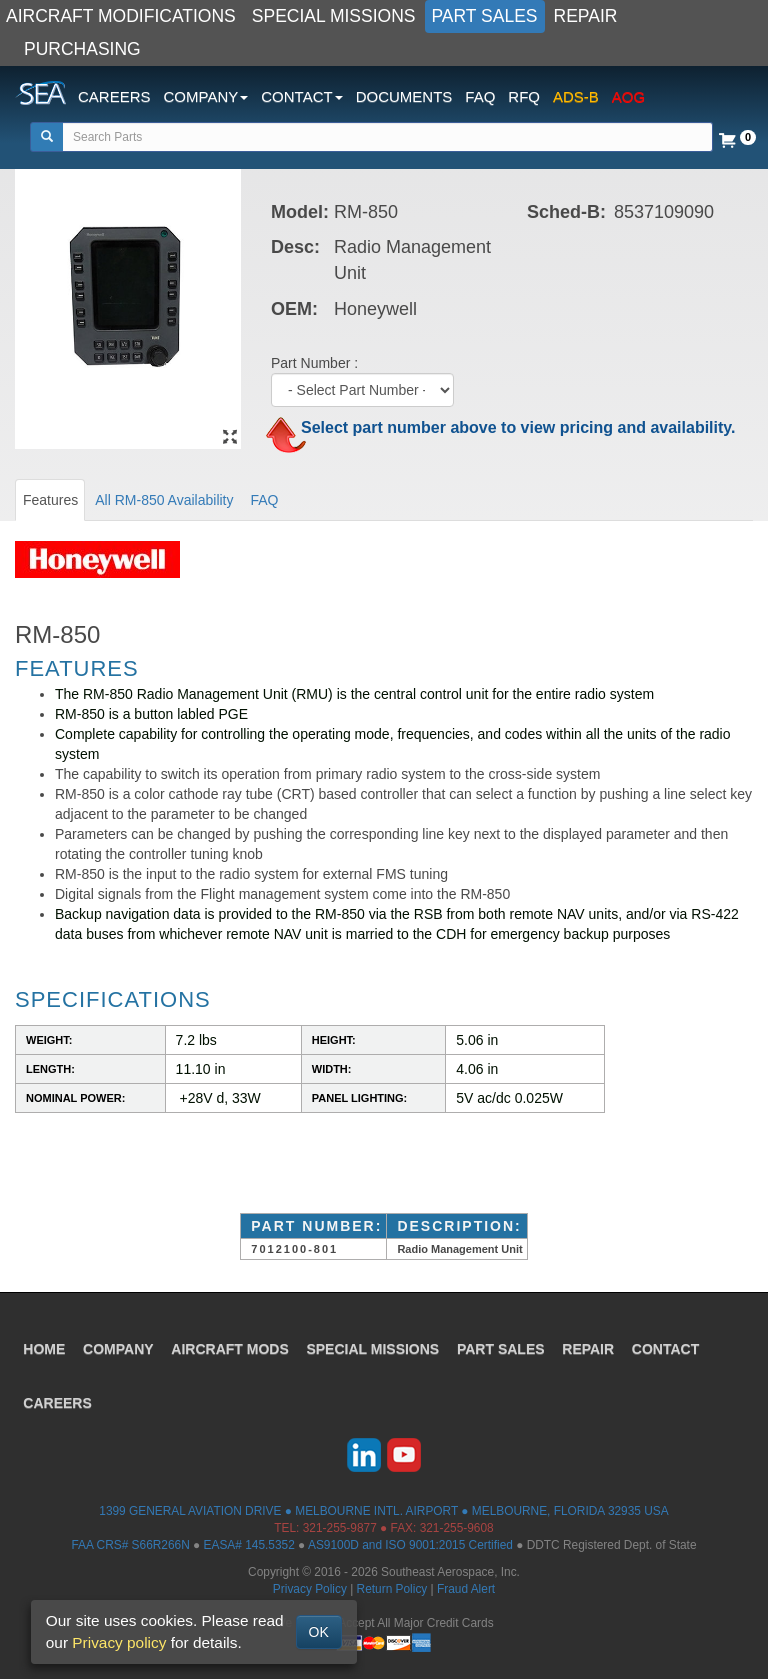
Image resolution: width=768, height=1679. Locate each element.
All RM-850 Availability (164, 500)
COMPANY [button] (206, 96)
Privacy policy (119, 1642)
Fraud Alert (466, 1589)
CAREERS (114, 96)
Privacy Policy (310, 1589)
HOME (45, 1347)
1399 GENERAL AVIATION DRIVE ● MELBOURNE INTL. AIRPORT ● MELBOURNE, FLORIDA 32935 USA (383, 1511)
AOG (628, 96)
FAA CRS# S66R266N (130, 1545)
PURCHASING (82, 49)
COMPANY (119, 1347)
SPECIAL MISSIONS (334, 16)
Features (50, 500)
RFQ (524, 96)
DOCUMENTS (404, 96)
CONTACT (667, 1347)
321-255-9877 (340, 1528)
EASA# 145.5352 (249, 1545)
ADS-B (576, 96)
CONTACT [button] (301, 96)
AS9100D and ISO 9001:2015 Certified (410, 1545)
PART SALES (485, 16)
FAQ (480, 96)
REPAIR (586, 16)
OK (319, 1632)
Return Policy (392, 1589)
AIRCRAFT (231, 1347)
